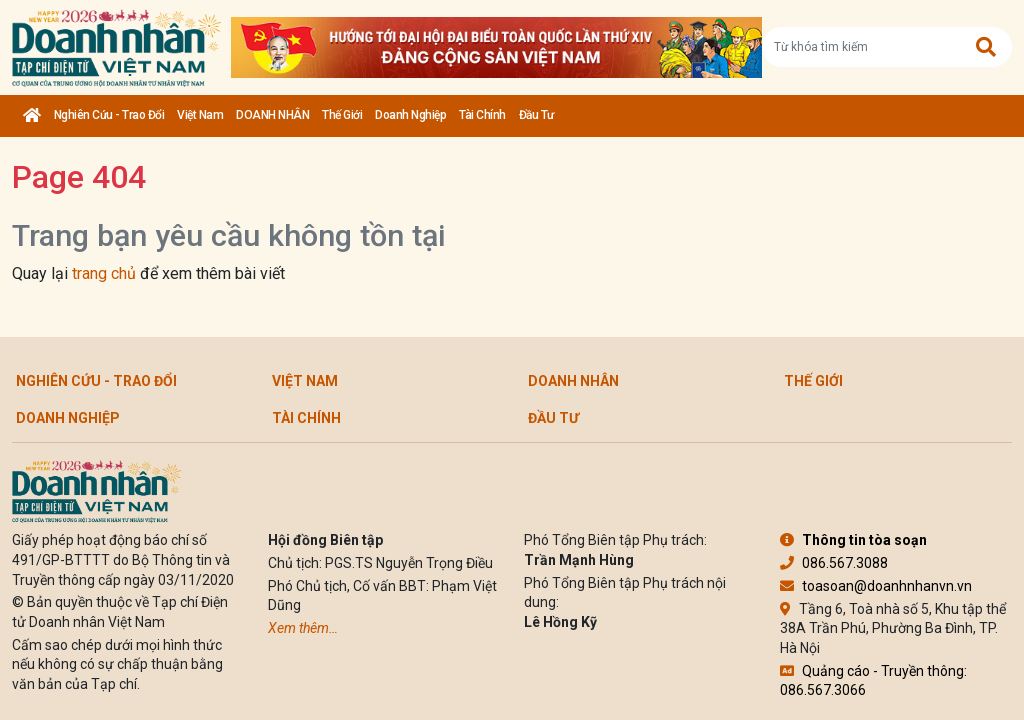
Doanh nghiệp (410, 115)
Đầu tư (536, 115)
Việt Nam (200, 115)
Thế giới (342, 115)
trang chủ (104, 273)
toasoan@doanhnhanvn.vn (876, 586)
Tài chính (482, 115)
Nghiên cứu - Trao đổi (109, 115)
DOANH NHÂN (272, 115)
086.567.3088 (834, 563)
